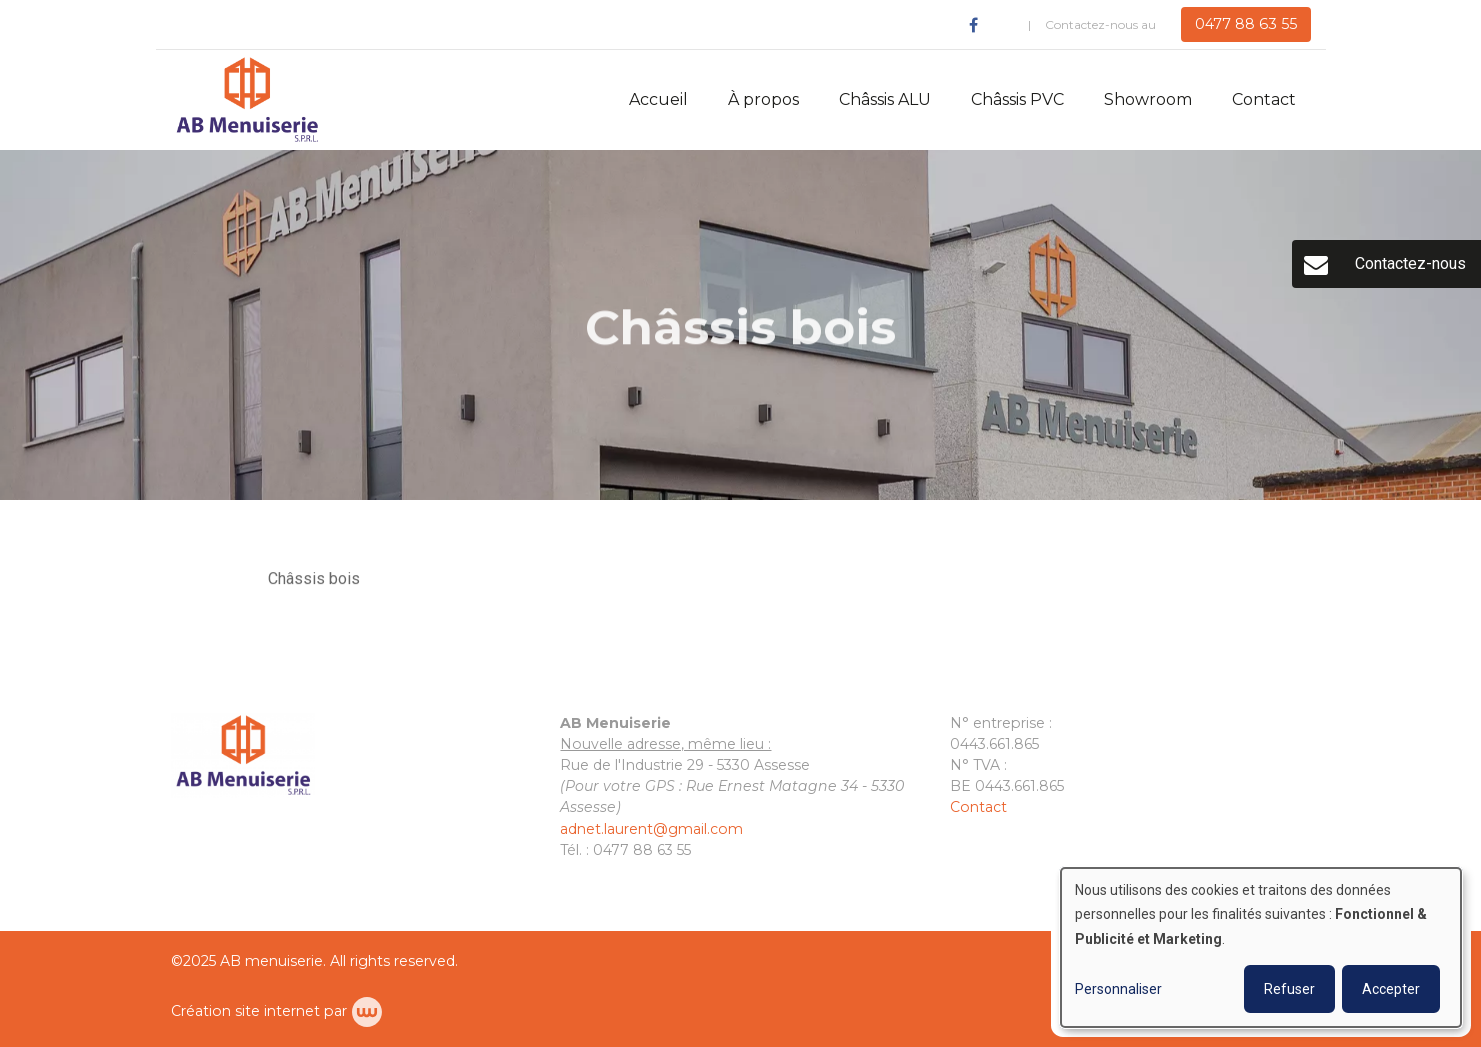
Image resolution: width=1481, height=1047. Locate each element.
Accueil (658, 99)
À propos (763, 99)
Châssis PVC (1017, 99)
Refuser (1289, 989)
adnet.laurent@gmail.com (651, 829)
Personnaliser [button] (1118, 989)
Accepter (1391, 989)
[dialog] (1261, 947)
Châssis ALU (885, 99)
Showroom (1148, 99)
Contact (1264, 99)
